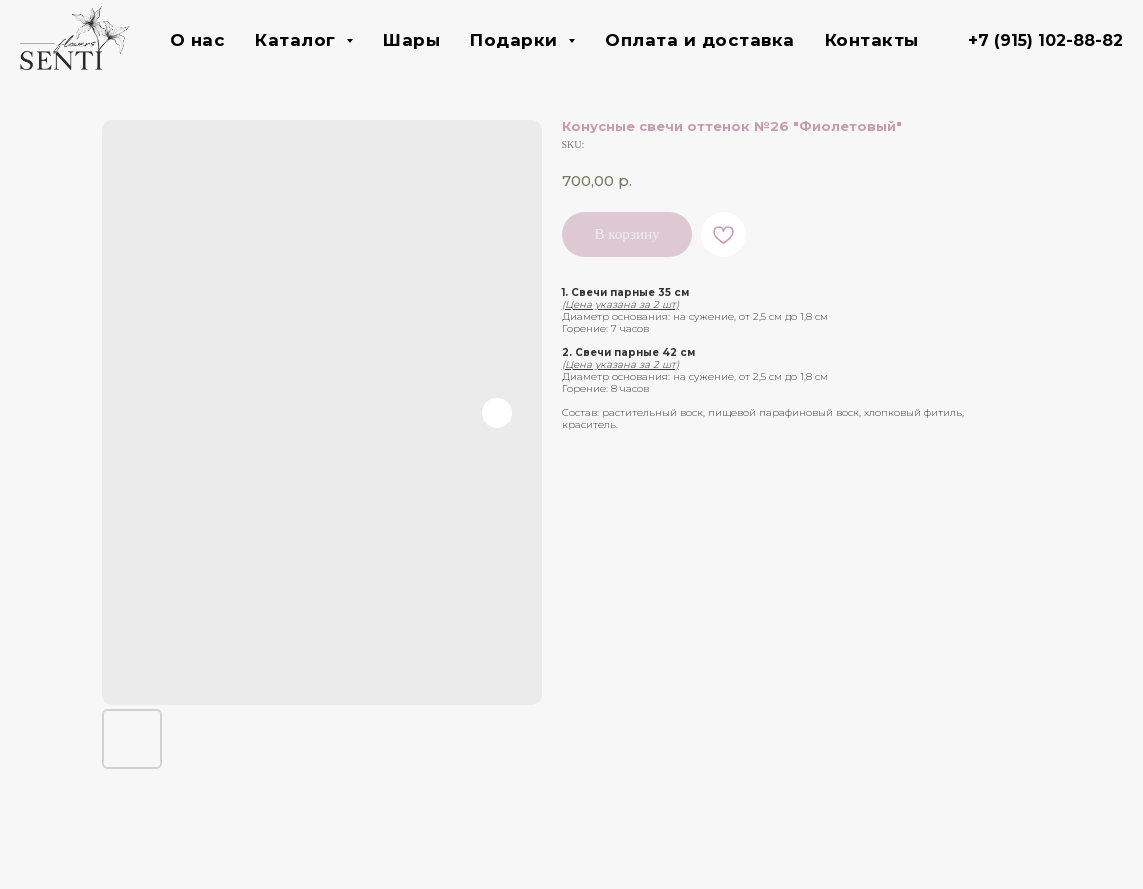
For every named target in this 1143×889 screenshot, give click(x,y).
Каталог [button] (298, 40)
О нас (198, 40)
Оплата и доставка (700, 40)
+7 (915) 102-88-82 (1045, 40)
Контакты (872, 40)
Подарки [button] (516, 40)
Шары (411, 40)
